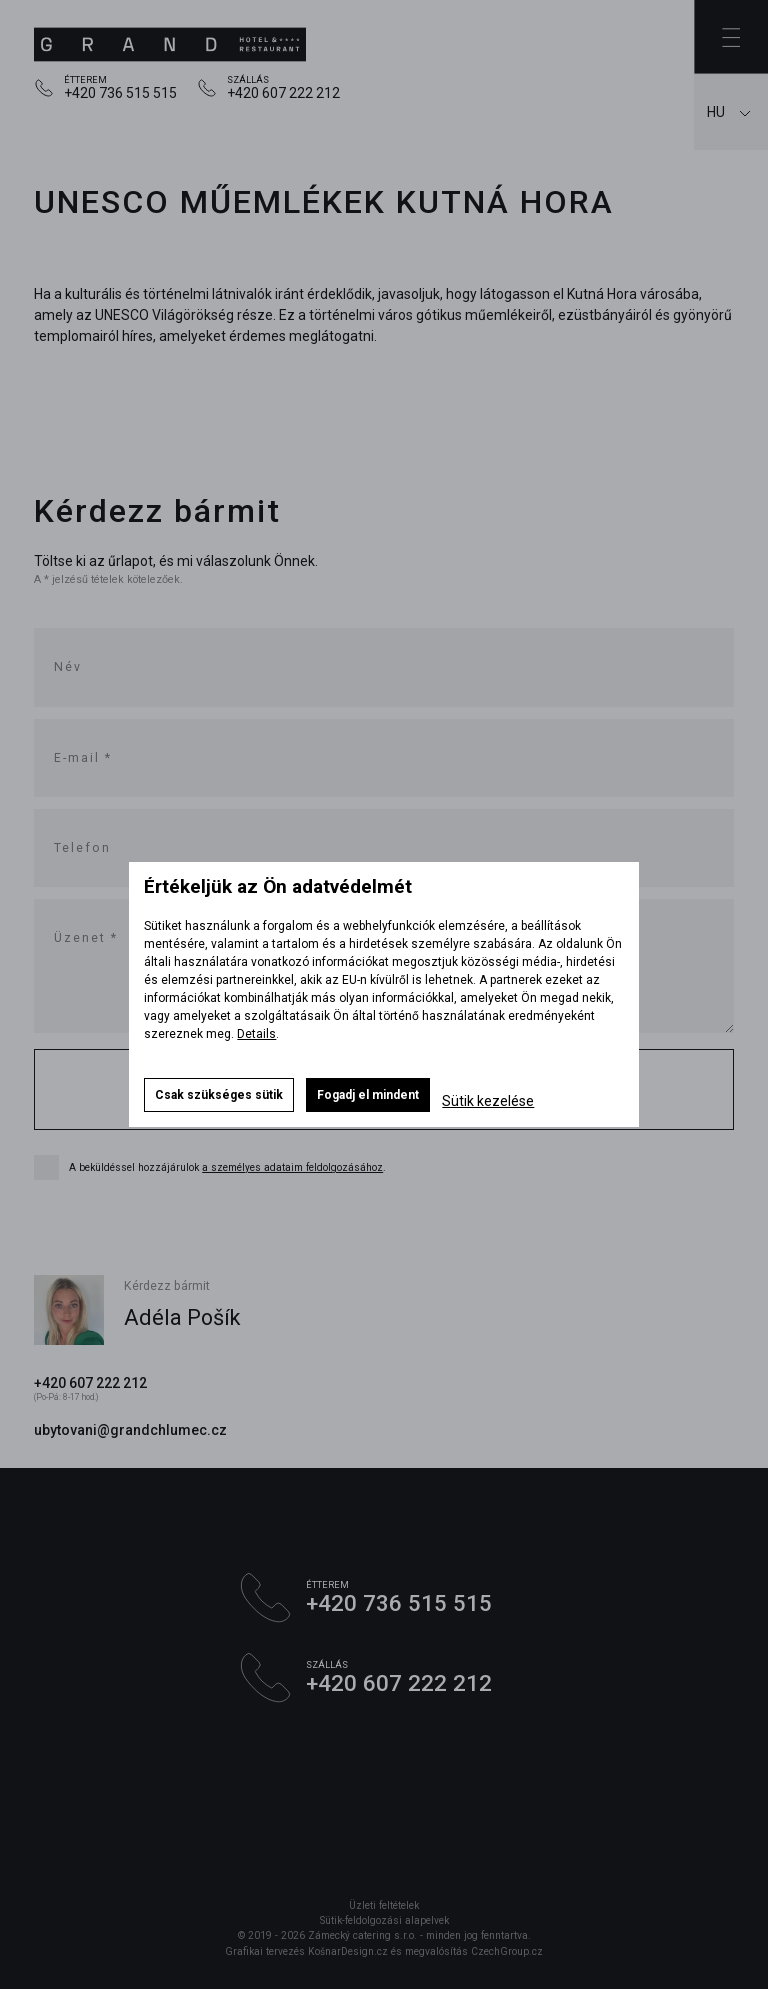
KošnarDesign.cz (348, 1951)
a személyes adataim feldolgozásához (292, 1167)
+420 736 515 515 (120, 93)
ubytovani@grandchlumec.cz (130, 1430)
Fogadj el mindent (368, 1095)
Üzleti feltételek (384, 1905)
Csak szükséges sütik (219, 1095)
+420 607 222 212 (283, 93)
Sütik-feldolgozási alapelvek (384, 1920)
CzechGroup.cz (507, 1951)
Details (256, 1034)
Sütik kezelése (488, 1101)
